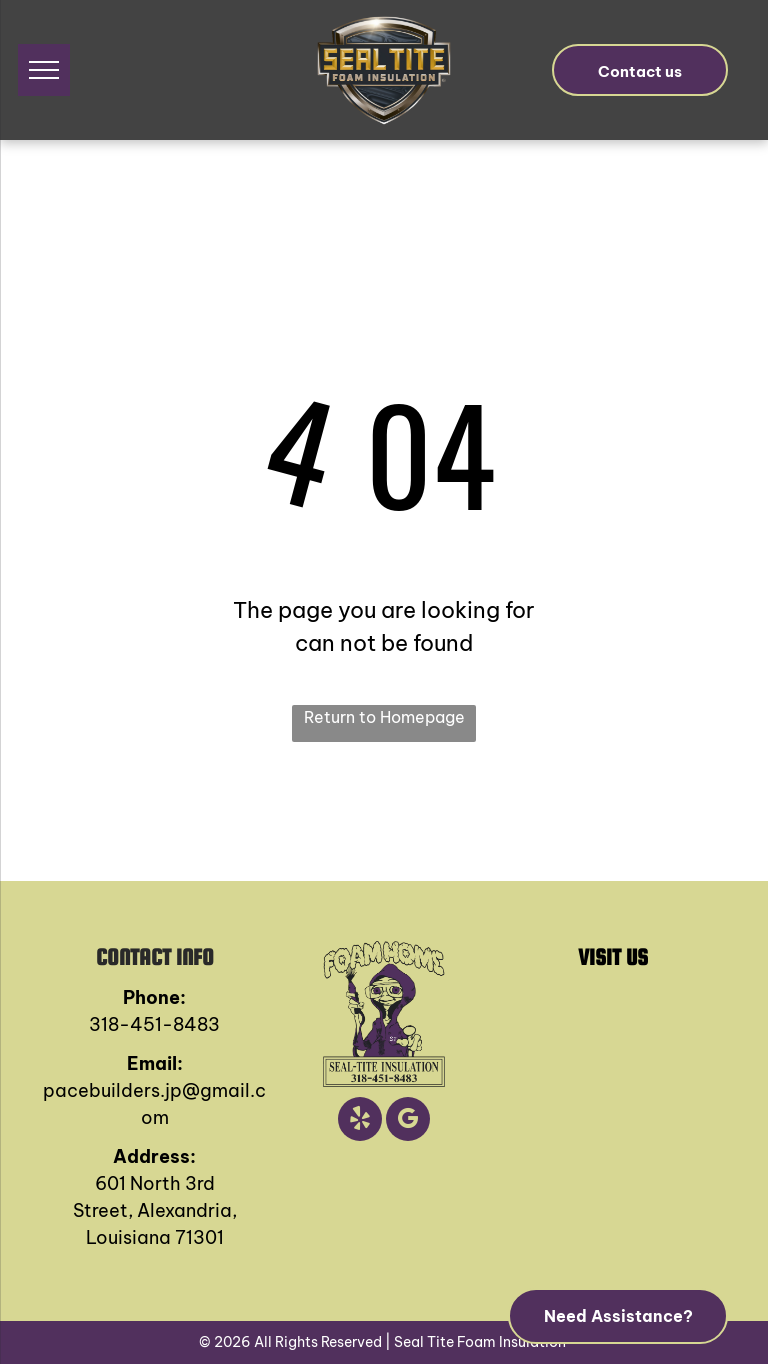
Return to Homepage (384, 717)
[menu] (44, 70)
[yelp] (360, 1121)
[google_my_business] (408, 1121)
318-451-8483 (154, 1024)
